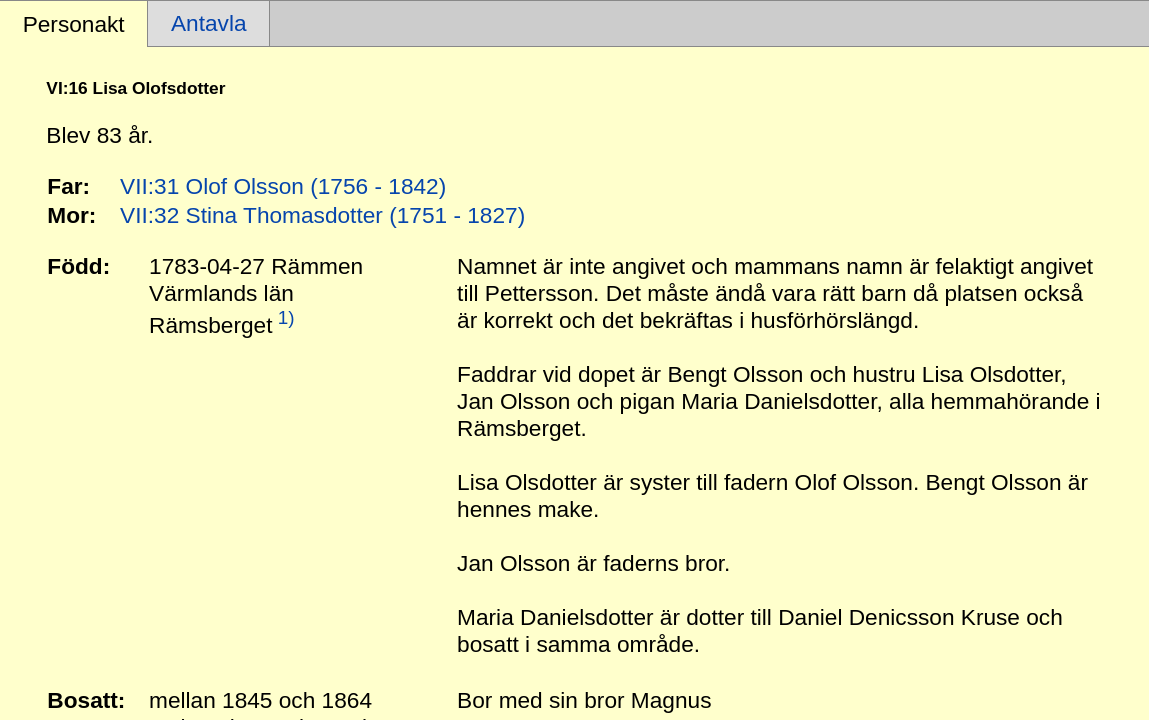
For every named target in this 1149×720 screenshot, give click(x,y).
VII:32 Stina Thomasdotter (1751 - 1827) (322, 215)
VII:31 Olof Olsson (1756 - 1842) (283, 186)
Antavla (209, 23)
